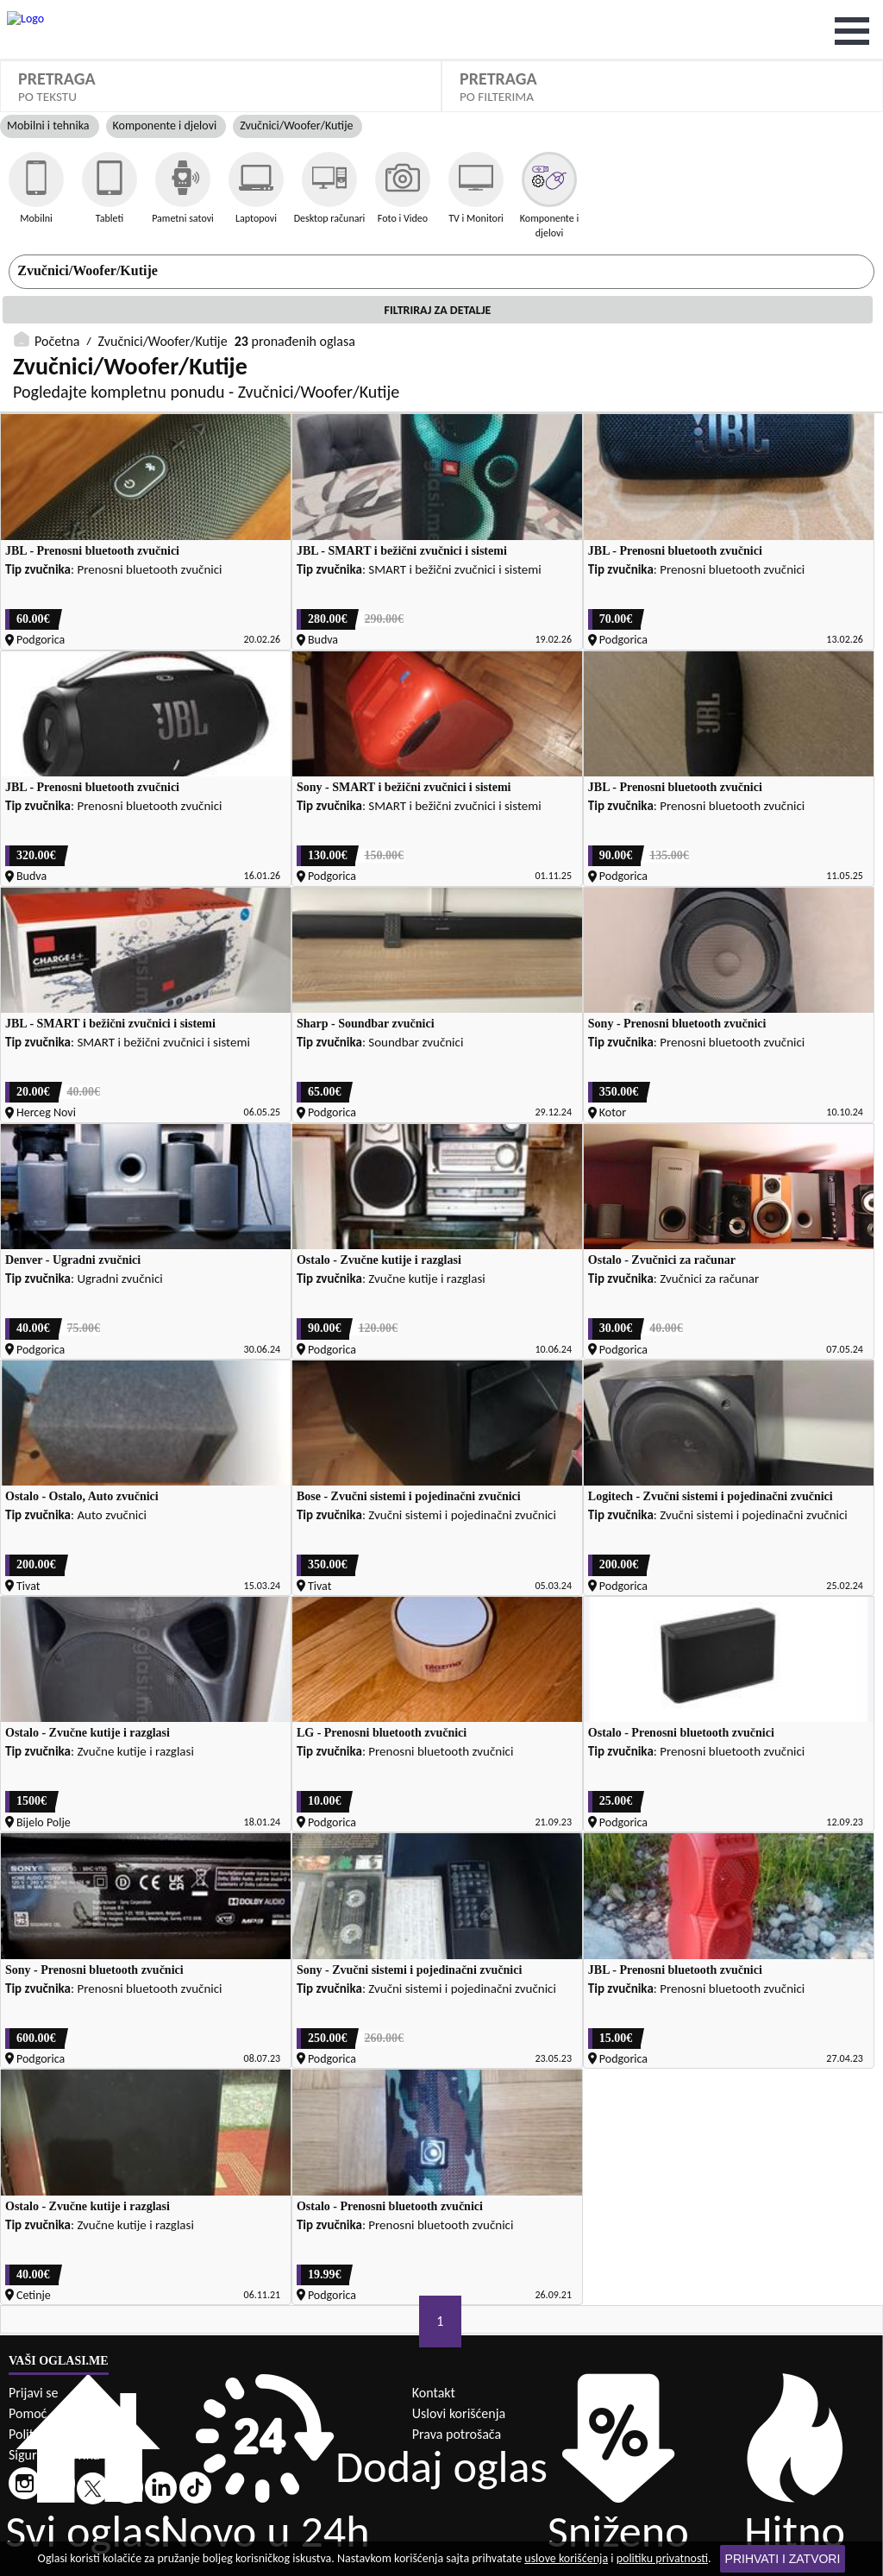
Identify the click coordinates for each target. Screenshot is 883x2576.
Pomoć (28, 2345)
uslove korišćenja (566, 2558)
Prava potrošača (456, 2366)
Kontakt (433, 2324)
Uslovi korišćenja (458, 2345)
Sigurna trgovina (54, 2386)
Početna (56, 11)
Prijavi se (33, 2324)
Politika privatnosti (60, 2366)
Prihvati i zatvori (783, 2559)
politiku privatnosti (662, 2558)
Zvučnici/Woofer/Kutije (163, 11)
